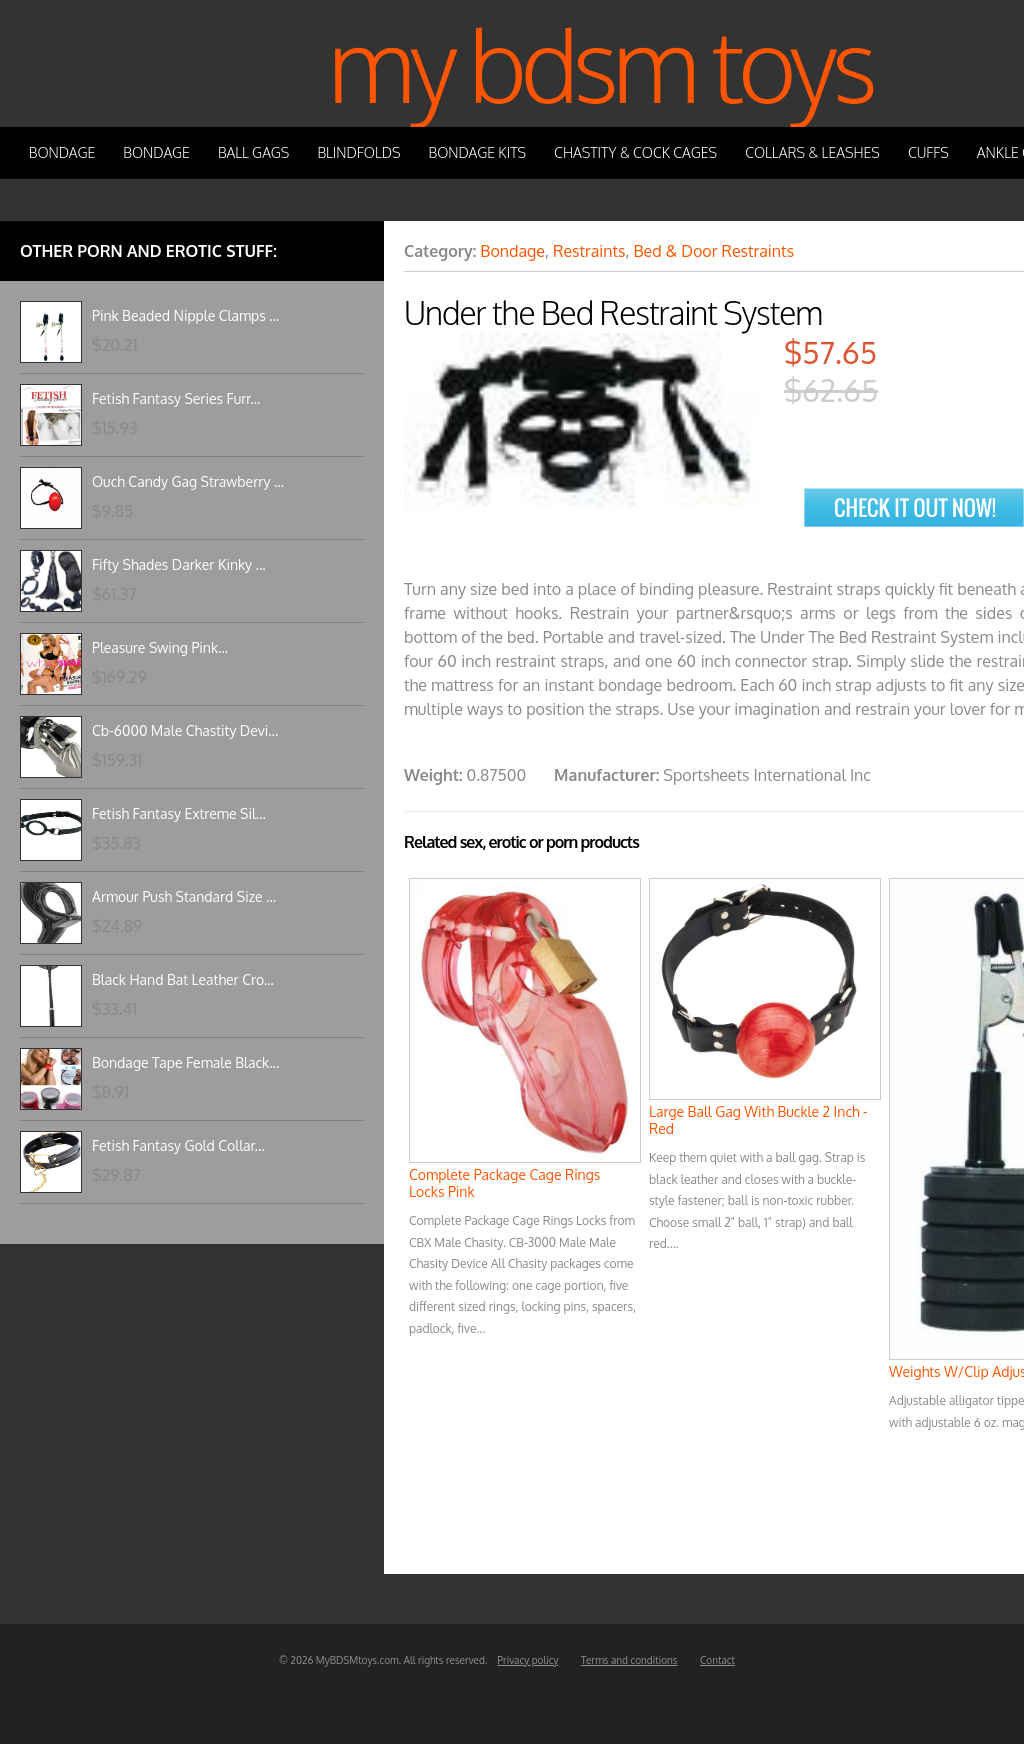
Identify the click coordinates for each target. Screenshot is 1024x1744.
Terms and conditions (629, 1660)
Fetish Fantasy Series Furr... (176, 398)
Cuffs (928, 152)
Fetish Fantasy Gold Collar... (178, 1145)
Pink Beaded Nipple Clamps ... (185, 315)
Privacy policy (527, 1660)
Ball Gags (253, 152)
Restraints (589, 251)
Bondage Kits (478, 152)
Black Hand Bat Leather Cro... (183, 979)
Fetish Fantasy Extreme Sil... (179, 813)
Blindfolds (358, 152)
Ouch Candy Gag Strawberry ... (188, 481)
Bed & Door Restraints (713, 251)
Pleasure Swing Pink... (160, 647)
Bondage (62, 152)
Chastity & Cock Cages (635, 152)
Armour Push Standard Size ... (184, 896)
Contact (717, 1660)
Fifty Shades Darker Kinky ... (179, 564)
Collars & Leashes (812, 152)
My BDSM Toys (600, 63)
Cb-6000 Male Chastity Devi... (185, 730)
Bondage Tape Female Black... (185, 1062)
